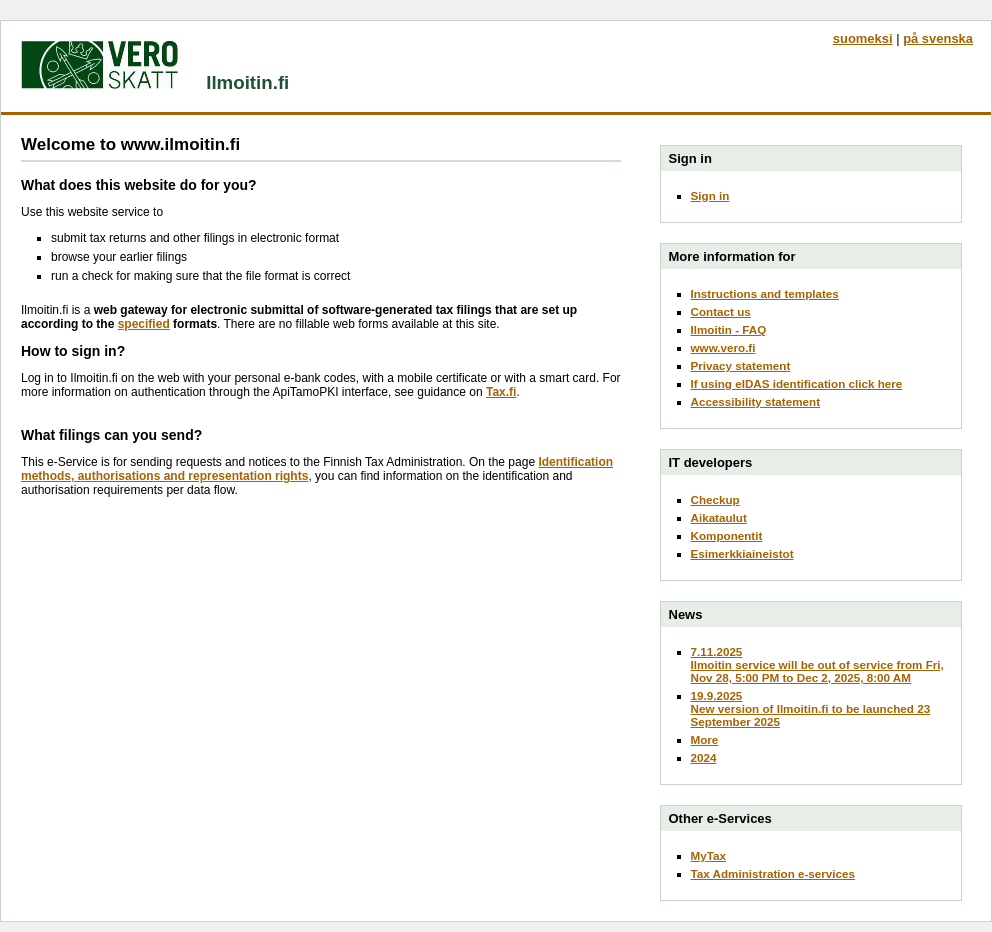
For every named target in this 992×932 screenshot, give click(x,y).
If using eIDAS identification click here (797, 383)
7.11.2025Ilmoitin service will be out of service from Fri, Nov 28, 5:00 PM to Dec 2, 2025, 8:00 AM (817, 664)
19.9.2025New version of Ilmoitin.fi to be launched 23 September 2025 (811, 708)
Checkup (715, 499)
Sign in (710, 195)
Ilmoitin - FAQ (729, 329)
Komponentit (727, 535)
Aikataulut (719, 517)
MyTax (708, 855)
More (705, 739)
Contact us (721, 311)
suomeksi (863, 38)
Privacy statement (741, 365)
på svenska (938, 38)
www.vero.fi (723, 347)
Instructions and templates (765, 293)
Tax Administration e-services (773, 873)
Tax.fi (501, 392)
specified (144, 324)
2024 (704, 757)
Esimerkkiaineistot (742, 553)
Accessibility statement (756, 401)
